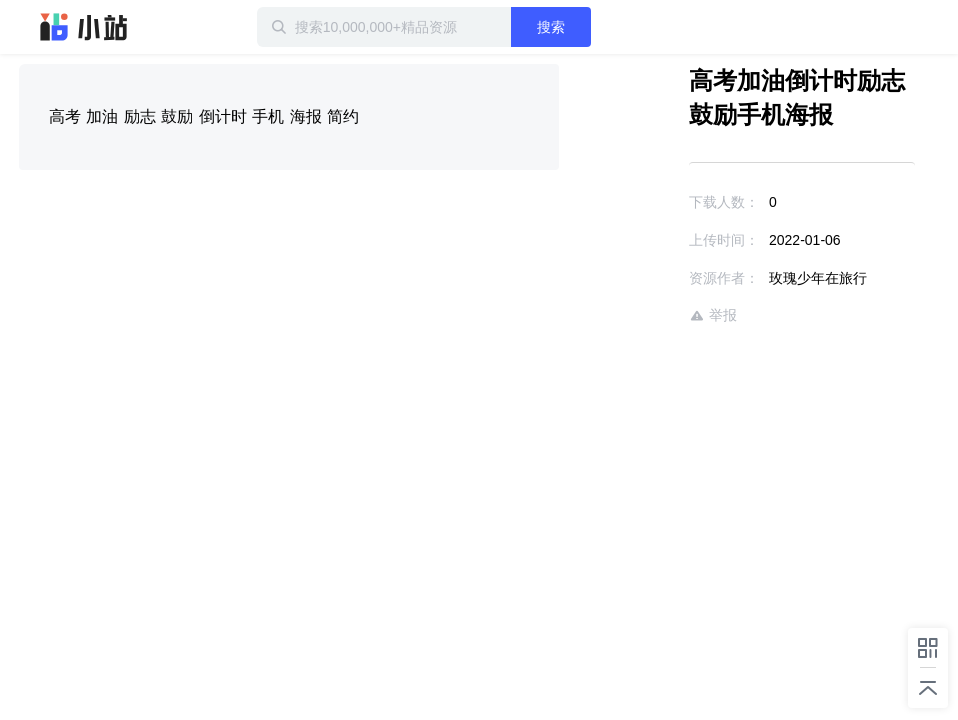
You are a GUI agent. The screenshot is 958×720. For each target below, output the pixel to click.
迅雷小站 (84, 27)
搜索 (551, 27)
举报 (713, 315)
